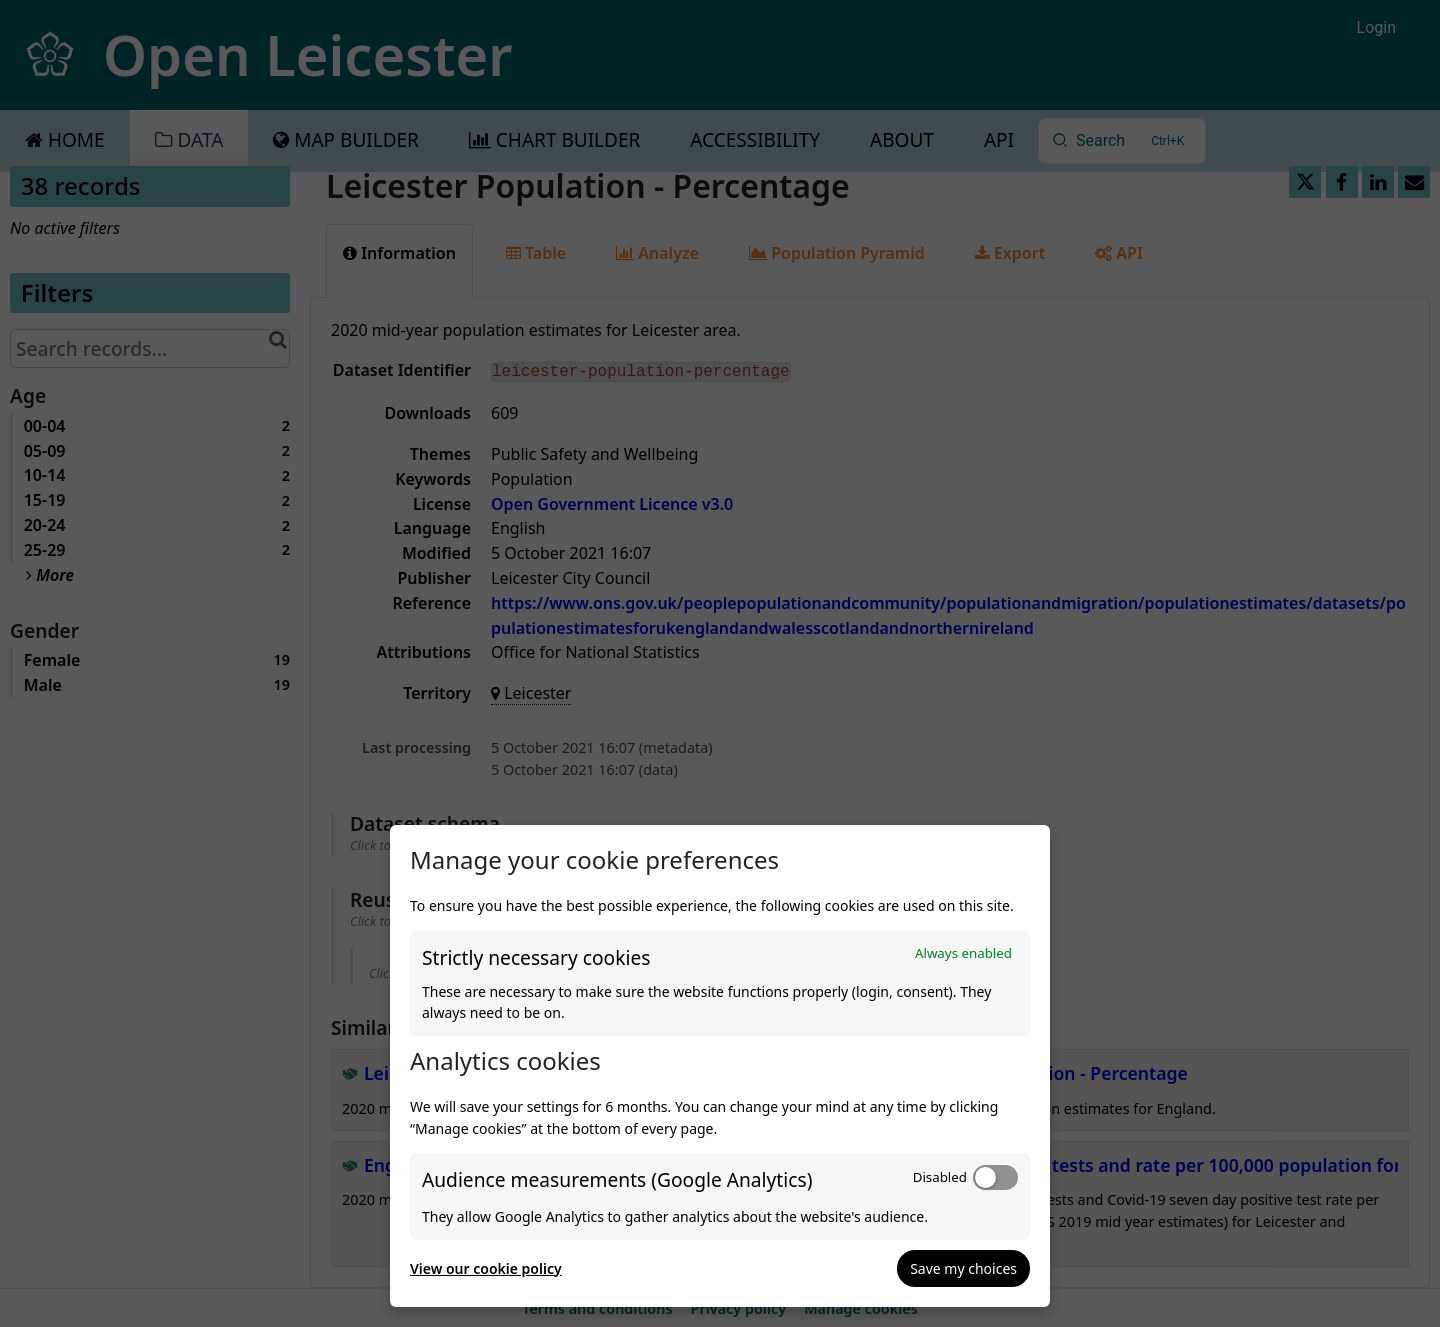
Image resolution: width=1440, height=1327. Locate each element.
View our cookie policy (486, 1268)
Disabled (940, 1177)
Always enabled (963, 953)
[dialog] (720, 1066)
